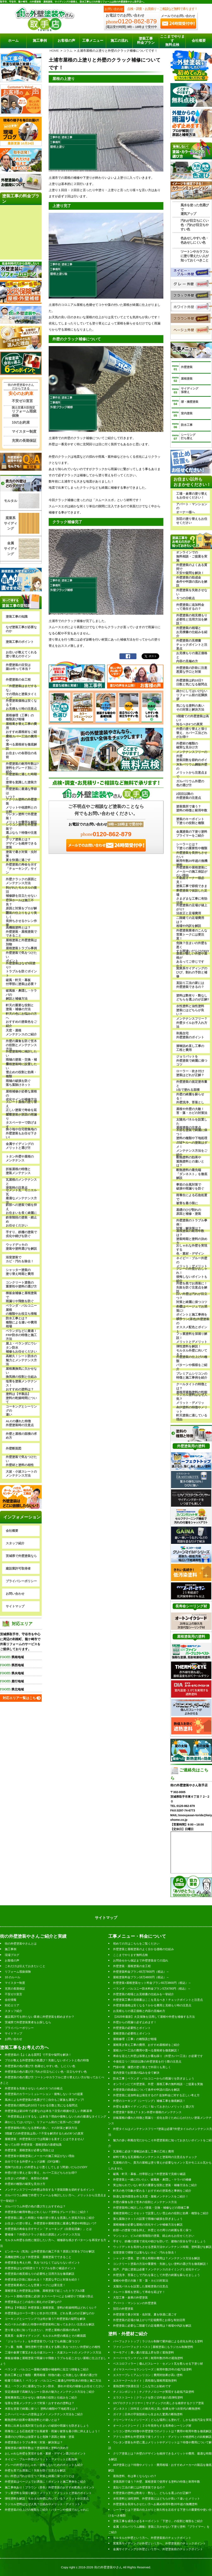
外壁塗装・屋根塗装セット (21, 237)
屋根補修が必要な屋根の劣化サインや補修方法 (21, 1095)
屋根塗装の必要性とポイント (132, 2033)
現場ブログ (12, 1955)
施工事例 (40, 41)
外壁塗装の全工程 (18, 679)
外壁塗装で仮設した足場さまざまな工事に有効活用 (191, 896)
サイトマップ (15, 1606)
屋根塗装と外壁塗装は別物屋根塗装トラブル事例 (21, 944)
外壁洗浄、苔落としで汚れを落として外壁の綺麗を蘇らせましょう (156, 2275)
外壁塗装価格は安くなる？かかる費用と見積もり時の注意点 (152, 2005)
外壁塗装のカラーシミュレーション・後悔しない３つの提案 (44, 2094)
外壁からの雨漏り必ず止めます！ (135, 2022)
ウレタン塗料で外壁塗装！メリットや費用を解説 (21, 818)
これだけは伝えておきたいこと (25, 1966)
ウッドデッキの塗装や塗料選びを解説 (21, 1246)
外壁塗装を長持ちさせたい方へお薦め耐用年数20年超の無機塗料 (155, 2504)
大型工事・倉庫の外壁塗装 (130, 2297)
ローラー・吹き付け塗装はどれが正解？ (190, 1073)
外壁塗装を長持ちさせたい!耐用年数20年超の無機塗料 (192, 859)
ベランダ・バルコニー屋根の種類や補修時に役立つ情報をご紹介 (47, 2369)
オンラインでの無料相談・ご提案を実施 (191, 556)
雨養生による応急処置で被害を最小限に (191, 1199)
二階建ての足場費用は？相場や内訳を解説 (190, 922)
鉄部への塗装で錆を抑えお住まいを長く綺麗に (21, 1209)
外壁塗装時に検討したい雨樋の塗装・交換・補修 (21, 1057)
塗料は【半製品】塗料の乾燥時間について (21, 1398)
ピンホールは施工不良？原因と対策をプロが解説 (21, 906)
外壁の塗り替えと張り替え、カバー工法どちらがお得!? (41, 2172)
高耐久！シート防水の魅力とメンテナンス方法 (21, 1360)
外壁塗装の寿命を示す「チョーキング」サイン (21, 868)
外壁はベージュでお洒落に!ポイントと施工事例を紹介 (191, 1312)
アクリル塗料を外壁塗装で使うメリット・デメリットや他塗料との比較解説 (162, 2436)
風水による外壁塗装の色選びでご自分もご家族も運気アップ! (44, 2099)
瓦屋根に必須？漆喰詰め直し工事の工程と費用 (143, 2151)
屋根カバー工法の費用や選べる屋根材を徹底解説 (21, 742)
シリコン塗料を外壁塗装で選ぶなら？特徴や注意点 (21, 830)
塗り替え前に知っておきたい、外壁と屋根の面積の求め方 (42, 2330)
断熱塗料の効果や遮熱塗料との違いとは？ (190, 1161)
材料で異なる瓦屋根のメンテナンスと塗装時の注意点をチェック (155, 2157)
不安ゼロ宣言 (13, 1994)
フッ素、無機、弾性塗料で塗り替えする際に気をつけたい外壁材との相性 (52, 2347)
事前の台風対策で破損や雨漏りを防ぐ (190, 1186)
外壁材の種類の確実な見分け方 (187, 745)
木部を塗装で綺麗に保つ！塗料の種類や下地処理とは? (191, 1136)
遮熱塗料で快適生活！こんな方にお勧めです (142, 2386)
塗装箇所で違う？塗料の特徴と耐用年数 (191, 808)
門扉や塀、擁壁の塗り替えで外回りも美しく (142, 2067)
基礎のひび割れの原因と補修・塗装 (188, 1212)
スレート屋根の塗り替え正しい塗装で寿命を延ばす (21, 1108)
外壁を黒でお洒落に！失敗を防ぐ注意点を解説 (191, 1287)
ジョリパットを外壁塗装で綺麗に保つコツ (191, 1060)
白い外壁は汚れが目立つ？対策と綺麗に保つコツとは (191, 1300)
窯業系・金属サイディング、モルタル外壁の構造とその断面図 (45, 2335)
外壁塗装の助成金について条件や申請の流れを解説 (146, 2089)
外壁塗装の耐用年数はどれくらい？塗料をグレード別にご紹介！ (47, 2212)
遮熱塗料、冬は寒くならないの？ (135, 2476)
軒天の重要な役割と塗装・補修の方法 (20, 1007)
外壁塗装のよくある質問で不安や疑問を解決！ (191, 569)
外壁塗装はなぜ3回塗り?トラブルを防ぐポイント (21, 969)
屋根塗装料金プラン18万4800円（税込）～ (141, 1977)
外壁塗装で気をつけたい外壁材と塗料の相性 (21, 1461)
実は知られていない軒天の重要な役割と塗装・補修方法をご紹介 (155, 2185)
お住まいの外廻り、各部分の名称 (26, 2178)
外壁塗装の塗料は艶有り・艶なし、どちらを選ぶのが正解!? (152, 2493)
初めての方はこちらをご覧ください (136, 1943)
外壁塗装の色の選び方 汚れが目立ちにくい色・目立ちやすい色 (46, 2071)
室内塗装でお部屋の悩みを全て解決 (136, 2072)
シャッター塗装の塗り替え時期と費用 (20, 1272)
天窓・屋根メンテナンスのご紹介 (21, 1032)
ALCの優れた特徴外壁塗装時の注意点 (20, 1423)
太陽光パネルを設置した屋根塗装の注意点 (191, 1123)
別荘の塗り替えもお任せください (191, 521)
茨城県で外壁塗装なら (21, 1556)
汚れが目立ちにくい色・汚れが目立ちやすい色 (194, 225)
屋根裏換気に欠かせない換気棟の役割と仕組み (21, 1372)
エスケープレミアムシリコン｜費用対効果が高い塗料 (148, 2375)
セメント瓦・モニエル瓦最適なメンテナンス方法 (21, 1196)
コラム (67, 50)
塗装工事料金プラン (146, 41)
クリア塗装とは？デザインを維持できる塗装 (21, 843)
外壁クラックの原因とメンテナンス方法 (21, 881)
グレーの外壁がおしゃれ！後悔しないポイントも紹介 (191, 1275)
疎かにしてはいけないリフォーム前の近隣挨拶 (191, 695)
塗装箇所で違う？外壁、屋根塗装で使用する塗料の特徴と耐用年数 (156, 2481)
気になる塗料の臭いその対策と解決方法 (190, 707)
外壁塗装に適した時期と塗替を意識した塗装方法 (21, 780)
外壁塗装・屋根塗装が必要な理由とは (29, 2150)
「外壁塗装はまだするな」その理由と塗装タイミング (21, 692)
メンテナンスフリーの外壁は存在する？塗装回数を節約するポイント (50, 2189)
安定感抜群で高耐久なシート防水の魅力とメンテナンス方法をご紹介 (50, 2391)
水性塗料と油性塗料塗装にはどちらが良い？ (190, 1010)
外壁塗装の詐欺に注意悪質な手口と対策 (191, 670)
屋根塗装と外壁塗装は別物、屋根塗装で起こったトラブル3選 (45, 2290)
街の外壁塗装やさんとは (21, 1943)
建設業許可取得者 (18, 1568)
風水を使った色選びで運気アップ (194, 209)
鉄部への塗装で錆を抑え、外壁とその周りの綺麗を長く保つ (152, 2230)
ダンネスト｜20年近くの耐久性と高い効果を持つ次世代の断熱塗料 (156, 2408)
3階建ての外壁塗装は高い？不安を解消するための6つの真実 (44, 2133)
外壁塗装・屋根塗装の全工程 (132, 1966)
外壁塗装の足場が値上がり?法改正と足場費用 (191, 909)
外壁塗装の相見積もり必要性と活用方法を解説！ (191, 619)
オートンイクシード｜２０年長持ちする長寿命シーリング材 (152, 2425)
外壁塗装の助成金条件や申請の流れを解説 (191, 581)
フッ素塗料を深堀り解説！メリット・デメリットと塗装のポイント (48, 2493)
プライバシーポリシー (21, 1581)
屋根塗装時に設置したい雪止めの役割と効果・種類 (21, 1070)
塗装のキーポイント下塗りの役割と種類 (190, 821)
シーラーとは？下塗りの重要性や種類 (191, 846)
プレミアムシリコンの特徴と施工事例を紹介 (191, 1375)
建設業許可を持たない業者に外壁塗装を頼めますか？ (39, 2016)
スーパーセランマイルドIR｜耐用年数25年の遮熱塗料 (148, 2358)
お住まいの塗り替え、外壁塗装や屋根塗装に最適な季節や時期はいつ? (50, 2223)
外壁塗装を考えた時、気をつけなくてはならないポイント (42, 2262)
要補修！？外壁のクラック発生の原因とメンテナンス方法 (42, 2234)
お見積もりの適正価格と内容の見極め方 (191, 657)
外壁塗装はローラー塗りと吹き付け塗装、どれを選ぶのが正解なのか (50, 2313)
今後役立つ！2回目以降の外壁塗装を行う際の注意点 (147, 2061)
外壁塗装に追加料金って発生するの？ (190, 607)
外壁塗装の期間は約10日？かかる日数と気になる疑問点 (41, 2105)
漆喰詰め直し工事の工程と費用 (190, 1048)
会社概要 (199, 41)
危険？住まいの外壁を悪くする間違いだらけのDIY (192, 947)
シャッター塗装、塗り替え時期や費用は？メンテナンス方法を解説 (156, 2258)
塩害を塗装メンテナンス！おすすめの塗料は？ (21, 1385)
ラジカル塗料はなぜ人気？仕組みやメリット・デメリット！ (44, 2504)
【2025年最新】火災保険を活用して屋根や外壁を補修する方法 (154, 2016)
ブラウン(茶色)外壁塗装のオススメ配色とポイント (192, 1325)
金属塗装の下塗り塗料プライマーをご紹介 (191, 833)
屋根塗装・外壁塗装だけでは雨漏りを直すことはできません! (44, 2139)
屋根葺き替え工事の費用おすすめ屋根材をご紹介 (21, 730)
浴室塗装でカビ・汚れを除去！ (20, 1259)
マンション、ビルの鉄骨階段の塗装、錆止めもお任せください (153, 2235)
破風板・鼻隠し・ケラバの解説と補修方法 (21, 994)
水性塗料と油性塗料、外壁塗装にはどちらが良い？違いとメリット (156, 2498)
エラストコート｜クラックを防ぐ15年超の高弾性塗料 (148, 2397)
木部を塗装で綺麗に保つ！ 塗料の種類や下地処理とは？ (41, 2408)
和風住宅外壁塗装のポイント (190, 1035)
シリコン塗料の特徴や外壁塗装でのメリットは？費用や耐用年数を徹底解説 (162, 2431)
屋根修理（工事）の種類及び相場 (20, 717)
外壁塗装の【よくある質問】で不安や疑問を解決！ (38, 2054)
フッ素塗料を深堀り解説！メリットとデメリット (191, 1338)
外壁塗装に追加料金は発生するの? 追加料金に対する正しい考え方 (156, 2095)
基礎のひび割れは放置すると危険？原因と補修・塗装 (39, 2436)
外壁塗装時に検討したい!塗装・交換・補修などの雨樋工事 (151, 2207)
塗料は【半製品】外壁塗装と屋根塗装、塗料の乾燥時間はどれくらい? (50, 2307)
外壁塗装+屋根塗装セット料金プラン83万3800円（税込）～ (152, 1982)
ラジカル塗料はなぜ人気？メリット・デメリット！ (191, 1401)
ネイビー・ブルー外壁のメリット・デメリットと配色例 (41, 2459)
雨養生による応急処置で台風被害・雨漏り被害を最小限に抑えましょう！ (52, 2431)
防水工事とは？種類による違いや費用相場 (21, 1322)
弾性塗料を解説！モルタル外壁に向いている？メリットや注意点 (47, 2498)
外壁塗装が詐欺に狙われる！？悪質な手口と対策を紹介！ (42, 2279)
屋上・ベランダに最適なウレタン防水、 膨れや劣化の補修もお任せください (54, 2386)
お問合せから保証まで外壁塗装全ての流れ (140, 1960)
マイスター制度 (15, 1982)
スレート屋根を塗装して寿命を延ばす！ (139, 2292)
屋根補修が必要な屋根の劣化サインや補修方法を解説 (148, 2224)
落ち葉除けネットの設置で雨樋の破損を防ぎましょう (148, 2218)
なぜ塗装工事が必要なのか (21, 629)
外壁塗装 (21, 212)
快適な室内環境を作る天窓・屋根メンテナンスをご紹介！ (150, 2196)
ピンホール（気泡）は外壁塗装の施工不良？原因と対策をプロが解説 (50, 2251)
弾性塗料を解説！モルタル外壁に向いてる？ (191, 1350)
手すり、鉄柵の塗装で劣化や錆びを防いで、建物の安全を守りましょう (159, 2241)
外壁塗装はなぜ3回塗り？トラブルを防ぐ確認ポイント (40, 2268)
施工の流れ (119, 41)
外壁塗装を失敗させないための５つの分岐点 (34, 2088)
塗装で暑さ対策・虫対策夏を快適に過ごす (21, 856)
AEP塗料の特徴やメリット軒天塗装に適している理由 (191, 1413)
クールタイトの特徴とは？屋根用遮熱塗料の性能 (191, 1388)
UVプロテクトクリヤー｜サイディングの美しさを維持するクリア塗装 (158, 2403)
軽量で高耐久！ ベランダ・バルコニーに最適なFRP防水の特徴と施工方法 (53, 2380)
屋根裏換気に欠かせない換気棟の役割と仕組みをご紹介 (41, 2397)
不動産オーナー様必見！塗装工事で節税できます (191, 884)
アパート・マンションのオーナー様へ (191, 508)
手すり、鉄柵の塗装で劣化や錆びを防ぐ (21, 1234)
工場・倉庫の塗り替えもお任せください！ (191, 495)
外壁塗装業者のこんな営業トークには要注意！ (191, 934)
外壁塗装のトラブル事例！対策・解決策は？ (191, 1224)
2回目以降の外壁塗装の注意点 (188, 796)
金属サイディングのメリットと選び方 (20, 1146)
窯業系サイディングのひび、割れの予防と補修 (191, 972)
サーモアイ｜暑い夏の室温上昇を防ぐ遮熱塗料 (143, 2352)
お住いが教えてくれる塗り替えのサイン (21, 654)
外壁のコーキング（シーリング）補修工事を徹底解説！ (149, 2100)
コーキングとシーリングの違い (21, 1410)
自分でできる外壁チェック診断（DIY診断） (33, 2161)
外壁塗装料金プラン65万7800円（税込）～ (141, 1971)
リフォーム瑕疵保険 (18, 1971)
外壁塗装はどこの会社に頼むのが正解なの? (33, 2301)
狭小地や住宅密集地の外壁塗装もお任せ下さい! (21, 1133)
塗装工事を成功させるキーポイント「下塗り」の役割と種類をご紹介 (158, 2521)
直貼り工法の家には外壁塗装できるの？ (190, 985)
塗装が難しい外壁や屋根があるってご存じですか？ (191, 959)
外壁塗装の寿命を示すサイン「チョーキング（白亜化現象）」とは (48, 2229)
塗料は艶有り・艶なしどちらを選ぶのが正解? (192, 997)
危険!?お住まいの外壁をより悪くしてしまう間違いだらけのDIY (46, 2167)
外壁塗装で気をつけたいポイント (21, 957)
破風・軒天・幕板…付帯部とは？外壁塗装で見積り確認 (149, 2174)
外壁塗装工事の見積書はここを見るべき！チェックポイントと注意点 (158, 1999)
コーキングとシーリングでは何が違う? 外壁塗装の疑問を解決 (45, 2318)
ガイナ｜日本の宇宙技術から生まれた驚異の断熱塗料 (148, 2414)
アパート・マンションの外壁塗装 (135, 2303)
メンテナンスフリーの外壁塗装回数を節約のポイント (191, 758)
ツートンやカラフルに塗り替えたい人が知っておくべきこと (194, 256)
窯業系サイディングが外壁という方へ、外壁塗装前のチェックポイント (159, 2543)
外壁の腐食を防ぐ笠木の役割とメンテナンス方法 (21, 1045)
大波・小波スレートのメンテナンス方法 (21, 1473)
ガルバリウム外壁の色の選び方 (190, 783)
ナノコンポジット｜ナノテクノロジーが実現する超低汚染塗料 (153, 2391)
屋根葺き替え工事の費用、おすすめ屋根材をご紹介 (146, 2044)
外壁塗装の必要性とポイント (132, 2027)
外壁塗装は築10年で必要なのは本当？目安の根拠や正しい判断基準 (48, 2111)
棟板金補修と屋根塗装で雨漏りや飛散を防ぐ (21, 1297)
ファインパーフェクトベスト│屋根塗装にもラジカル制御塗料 (153, 2347)
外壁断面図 (13, 1448)
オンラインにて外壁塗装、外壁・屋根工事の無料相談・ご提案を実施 (158, 2084)
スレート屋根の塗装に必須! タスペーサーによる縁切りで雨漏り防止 (49, 2296)
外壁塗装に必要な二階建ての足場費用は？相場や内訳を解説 (152, 2325)
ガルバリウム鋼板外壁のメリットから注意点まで (191, 770)
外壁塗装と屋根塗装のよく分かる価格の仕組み (143, 1949)
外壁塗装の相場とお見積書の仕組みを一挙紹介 (143, 1994)
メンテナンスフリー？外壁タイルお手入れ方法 (191, 1022)
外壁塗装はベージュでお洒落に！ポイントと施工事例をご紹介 (45, 2481)
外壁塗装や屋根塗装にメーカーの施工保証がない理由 (191, 871)
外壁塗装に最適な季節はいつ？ (21, 793)
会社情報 (10, 1999)
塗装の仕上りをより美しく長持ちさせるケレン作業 (21, 919)
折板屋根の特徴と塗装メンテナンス (18, 1171)
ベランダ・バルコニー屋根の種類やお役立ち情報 (21, 1309)
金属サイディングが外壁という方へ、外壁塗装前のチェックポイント (158, 2549)
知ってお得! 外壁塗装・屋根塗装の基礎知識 (33, 2144)
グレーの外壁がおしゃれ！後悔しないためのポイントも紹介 (44, 2464)
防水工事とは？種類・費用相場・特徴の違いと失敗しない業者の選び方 (51, 2375)
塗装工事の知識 (17, 616)
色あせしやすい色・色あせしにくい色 (194, 240)
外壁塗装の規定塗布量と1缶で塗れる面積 (191, 1085)
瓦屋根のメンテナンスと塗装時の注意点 (21, 1183)
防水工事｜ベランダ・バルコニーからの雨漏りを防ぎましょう (153, 2078)
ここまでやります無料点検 (172, 41)
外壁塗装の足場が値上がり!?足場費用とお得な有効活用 (149, 2320)
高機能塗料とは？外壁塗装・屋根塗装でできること (21, 931)
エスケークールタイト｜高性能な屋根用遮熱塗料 (145, 2380)
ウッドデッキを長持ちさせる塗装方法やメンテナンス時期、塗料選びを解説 (162, 2246)
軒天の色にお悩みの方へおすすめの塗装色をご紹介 (21, 1020)
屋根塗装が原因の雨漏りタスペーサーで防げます (21, 1120)
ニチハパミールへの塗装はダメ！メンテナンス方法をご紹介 (44, 2414)
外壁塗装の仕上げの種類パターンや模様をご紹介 (191, 1363)
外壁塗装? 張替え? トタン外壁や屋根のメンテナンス (147, 2112)
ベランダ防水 (21, 250)
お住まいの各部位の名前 (21, 755)
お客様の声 (66, 41)
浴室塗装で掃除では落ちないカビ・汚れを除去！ (145, 2252)
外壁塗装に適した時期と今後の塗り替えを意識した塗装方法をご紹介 (50, 2217)
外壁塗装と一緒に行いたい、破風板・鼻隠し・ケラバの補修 (152, 2179)
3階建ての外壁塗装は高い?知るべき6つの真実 (192, 720)
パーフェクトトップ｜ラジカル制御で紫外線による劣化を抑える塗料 (158, 2341)
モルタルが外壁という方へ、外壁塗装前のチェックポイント (152, 2537)
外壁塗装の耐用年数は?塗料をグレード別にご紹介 (22, 767)
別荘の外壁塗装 (123, 2308)
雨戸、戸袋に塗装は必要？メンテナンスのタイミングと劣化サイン (156, 2269)
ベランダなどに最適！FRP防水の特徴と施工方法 (21, 1335)
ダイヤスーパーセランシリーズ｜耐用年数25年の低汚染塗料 (152, 2369)
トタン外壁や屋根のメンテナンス (20, 1158)
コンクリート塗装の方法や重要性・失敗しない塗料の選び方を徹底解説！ (161, 2263)
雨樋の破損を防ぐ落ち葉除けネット (18, 1083)
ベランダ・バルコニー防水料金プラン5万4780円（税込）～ (152, 1988)
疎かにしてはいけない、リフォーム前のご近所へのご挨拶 (42, 2122)
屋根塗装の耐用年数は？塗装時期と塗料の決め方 (191, 1237)
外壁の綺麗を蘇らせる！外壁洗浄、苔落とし (190, 1098)
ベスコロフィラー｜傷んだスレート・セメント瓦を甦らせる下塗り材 (158, 2363)
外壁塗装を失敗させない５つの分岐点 (191, 594)
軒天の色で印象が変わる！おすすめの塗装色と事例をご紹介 (152, 2190)
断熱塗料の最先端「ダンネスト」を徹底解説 (191, 1174)
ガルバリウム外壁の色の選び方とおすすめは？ (35, 2206)
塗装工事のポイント (20, 641)
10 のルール (12, 1977)
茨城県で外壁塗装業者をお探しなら (28, 2022)
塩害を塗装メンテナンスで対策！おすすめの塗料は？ (39, 2403)
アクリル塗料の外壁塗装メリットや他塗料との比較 (21, 805)
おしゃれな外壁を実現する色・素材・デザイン (191, 1249)
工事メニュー (92, 41)
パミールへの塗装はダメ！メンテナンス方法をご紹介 (191, 1148)
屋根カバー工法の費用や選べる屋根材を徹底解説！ (146, 2050)
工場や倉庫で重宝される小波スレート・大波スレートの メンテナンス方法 (53, 2352)
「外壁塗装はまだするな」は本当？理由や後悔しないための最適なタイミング (55, 2116)
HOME (54, 50)
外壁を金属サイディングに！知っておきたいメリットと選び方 (153, 2106)
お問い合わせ (15, 1593)
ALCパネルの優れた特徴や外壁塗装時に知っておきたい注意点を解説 (49, 2324)
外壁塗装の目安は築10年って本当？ (18, 667)
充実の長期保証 (15, 1988)
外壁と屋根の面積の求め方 (21, 1436)
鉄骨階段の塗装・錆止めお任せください (21, 1221)
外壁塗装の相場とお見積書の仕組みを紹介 (191, 632)
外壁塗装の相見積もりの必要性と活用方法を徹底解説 (39, 2273)
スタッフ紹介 (15, 1543)
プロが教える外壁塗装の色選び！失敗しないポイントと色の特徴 (47, 2060)
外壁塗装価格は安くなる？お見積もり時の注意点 (21, 704)
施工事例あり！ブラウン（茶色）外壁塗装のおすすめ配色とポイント (50, 2487)
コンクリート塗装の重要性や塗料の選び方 (21, 1284)
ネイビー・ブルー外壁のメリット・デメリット (191, 1262)
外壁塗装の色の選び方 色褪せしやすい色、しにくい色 (40, 2066)
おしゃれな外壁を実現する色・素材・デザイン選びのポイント (45, 2453)
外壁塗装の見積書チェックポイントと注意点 (191, 644)
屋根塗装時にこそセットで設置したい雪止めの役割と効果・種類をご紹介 (161, 2213)
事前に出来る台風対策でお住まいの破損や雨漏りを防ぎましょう (47, 2425)
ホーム (13, 41)
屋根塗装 (21, 225)
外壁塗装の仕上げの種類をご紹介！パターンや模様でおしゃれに (47, 2509)
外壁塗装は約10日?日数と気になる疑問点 (191, 682)
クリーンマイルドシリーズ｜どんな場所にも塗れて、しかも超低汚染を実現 (162, 2419)
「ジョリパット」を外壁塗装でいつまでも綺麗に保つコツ (42, 2341)
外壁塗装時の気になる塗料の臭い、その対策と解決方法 (41, 2127)
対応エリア (12, 2005)
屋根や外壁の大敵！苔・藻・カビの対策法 (191, 1111)
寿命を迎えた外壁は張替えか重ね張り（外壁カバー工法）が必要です (158, 2056)
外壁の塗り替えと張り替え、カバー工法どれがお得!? (191, 733)
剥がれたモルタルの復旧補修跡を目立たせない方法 (21, 893)
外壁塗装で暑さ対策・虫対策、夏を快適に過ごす (145, 2314)
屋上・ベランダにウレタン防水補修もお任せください (21, 1347)
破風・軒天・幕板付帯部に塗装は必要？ (21, 982)
